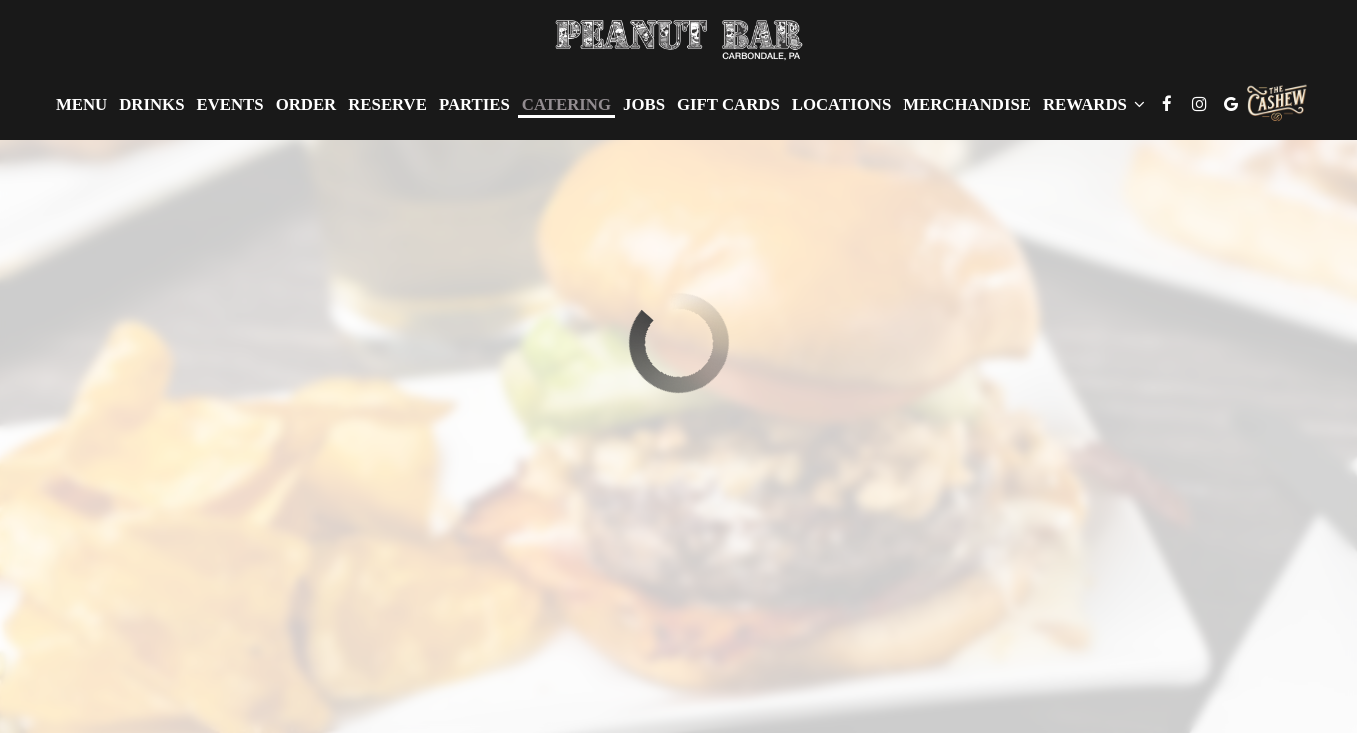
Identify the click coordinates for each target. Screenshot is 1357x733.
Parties (474, 104)
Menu (81, 104)
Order (306, 104)
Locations (841, 104)
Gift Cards (728, 104)
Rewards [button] (1094, 104)
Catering (566, 104)
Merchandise (967, 104)
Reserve (387, 104)
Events (229, 104)
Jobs (644, 104)
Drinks (151, 104)
